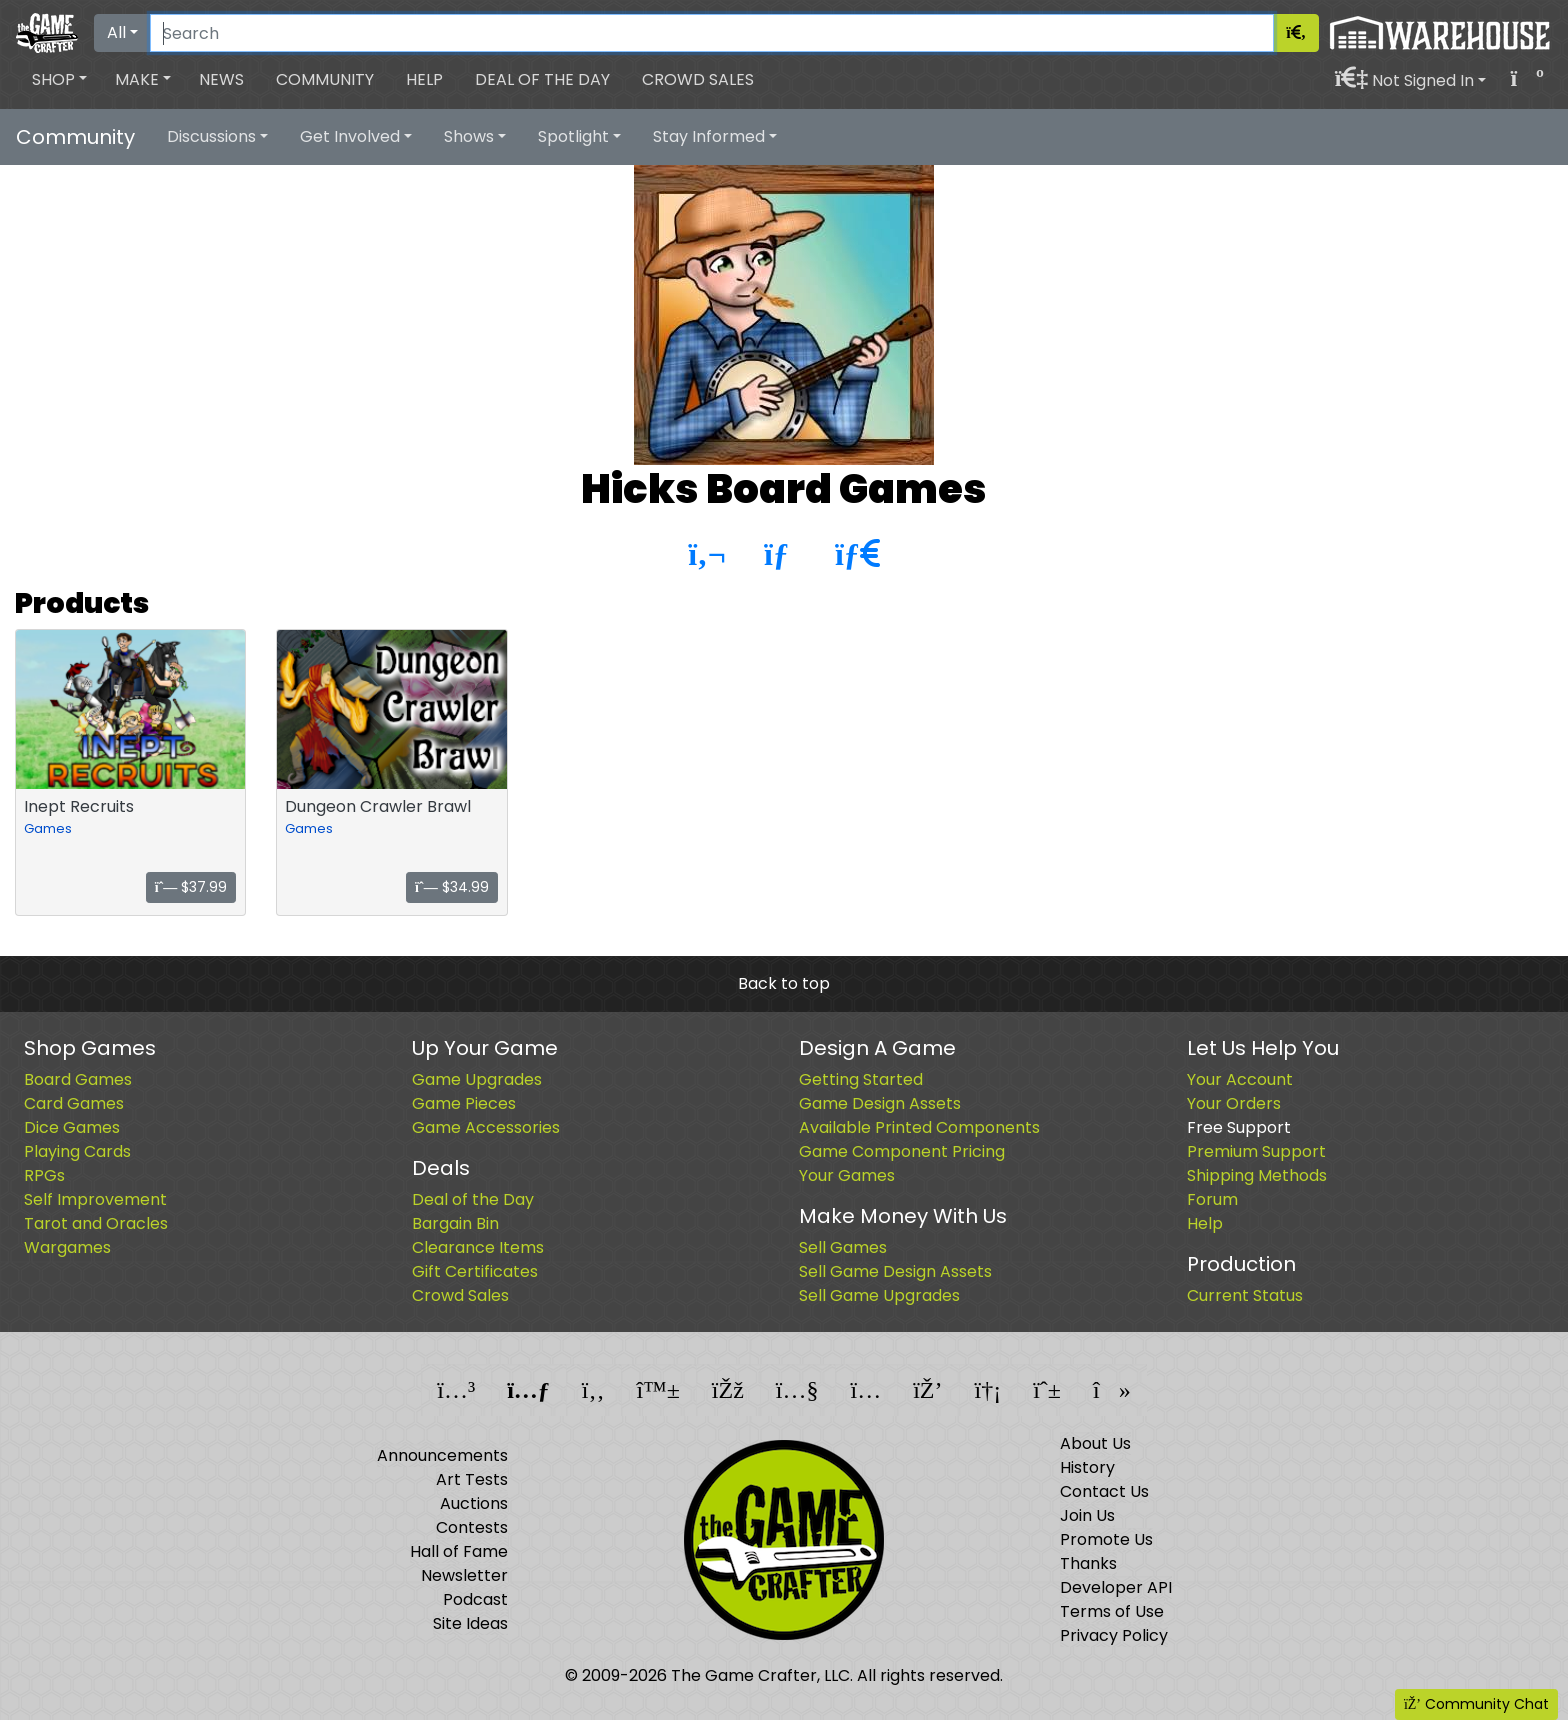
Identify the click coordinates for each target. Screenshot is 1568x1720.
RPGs (44, 1175)
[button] (59, 80)
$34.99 (452, 887)
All (116, 32)
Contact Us (1104, 1491)
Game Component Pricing (902, 1151)
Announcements (442, 1455)
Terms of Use (1112, 1611)
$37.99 (191, 887)
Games (48, 828)
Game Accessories (486, 1127)
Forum (1212, 1199)
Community (325, 79)
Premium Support (1256, 1151)
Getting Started (861, 1079)
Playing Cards (77, 1151)
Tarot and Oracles (96, 1223)
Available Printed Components (919, 1127)
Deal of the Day (542, 79)
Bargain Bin (455, 1223)
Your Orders (1234, 1103)
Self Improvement (95, 1199)
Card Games (74, 1103)
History (1087, 1467)
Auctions (474, 1503)
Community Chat (1476, 1704)
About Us (1095, 1443)
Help (424, 79)
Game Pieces (464, 1103)
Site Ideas (470, 1623)
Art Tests (472, 1479)
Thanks (1088, 1563)
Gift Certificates (475, 1271)
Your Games (847, 1175)
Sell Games (843, 1247)
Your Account (1240, 1079)
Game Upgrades (477, 1079)
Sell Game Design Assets (895, 1271)
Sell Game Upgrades (879, 1295)
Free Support (1239, 1127)
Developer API (1116, 1587)
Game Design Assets (880, 1103)
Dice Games (72, 1127)
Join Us (1087, 1515)
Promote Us (1106, 1539)
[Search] (712, 33)
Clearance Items (478, 1247)
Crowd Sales (698, 79)
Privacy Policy (1114, 1635)
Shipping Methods (1257, 1175)
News (221, 79)
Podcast (475, 1599)
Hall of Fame (459, 1551)
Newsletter (464, 1575)
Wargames (67, 1247)
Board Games (78, 1079)
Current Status (1245, 1295)
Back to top (784, 983)
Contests (472, 1527)
